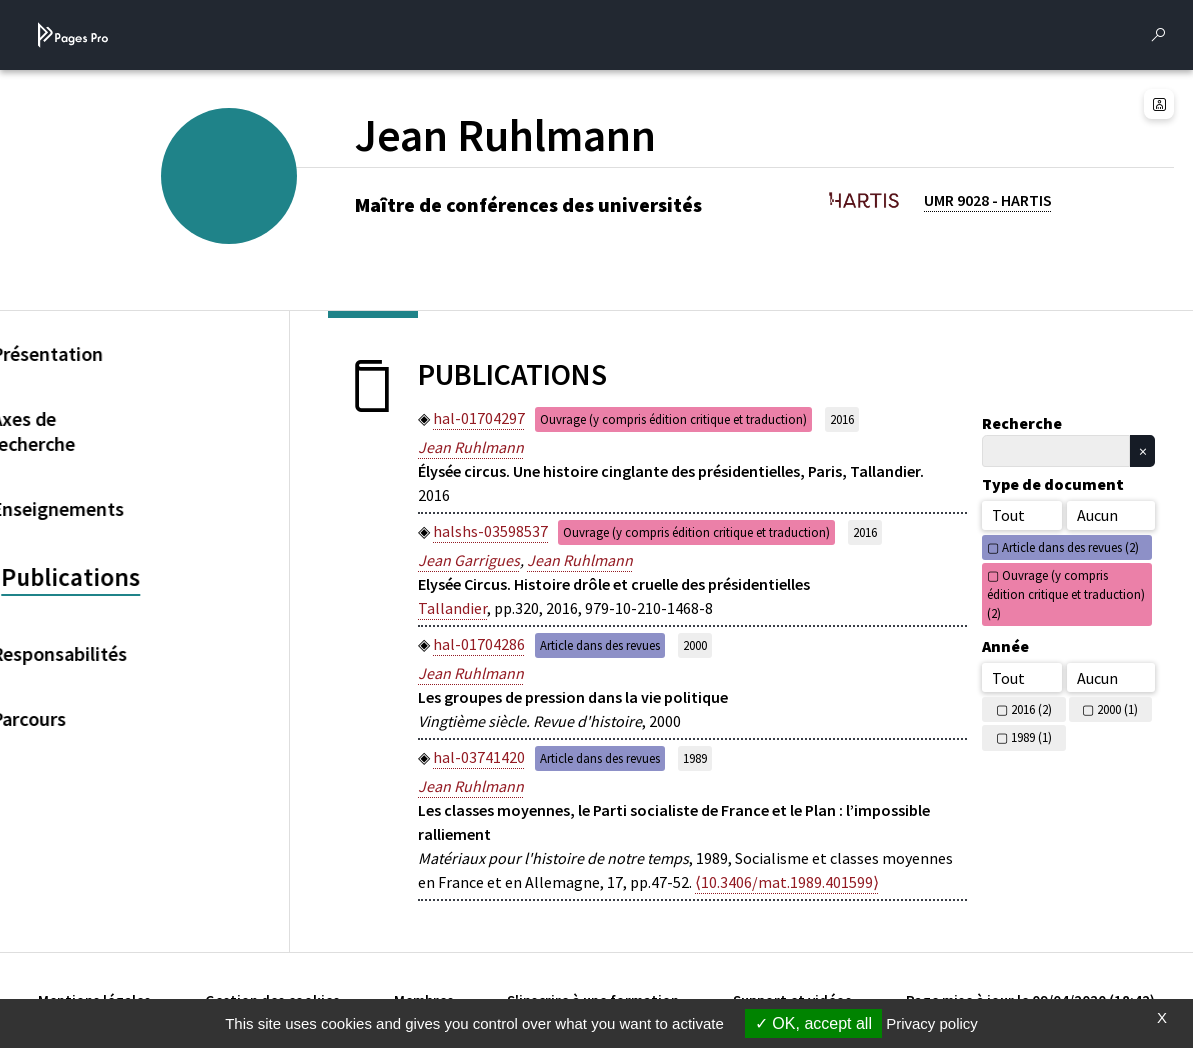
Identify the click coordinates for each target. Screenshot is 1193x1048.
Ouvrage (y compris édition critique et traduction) (673, 419)
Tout (1008, 515)
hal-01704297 (479, 418)
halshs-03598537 (490, 531)
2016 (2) (1031, 709)
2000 (695, 645)
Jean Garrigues (469, 560)
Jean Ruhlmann (471, 447)
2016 (842, 419)
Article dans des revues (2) (1070, 547)
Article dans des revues (600, 645)
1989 (695, 758)
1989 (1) (1031, 737)
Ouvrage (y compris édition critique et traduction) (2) (1066, 594)
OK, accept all (813, 1023)
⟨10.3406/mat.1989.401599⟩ (787, 882)
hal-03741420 (479, 757)
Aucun (1097, 515)
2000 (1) (1117, 709)
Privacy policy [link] (932, 1023)
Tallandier (452, 608)
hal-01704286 (479, 644)
